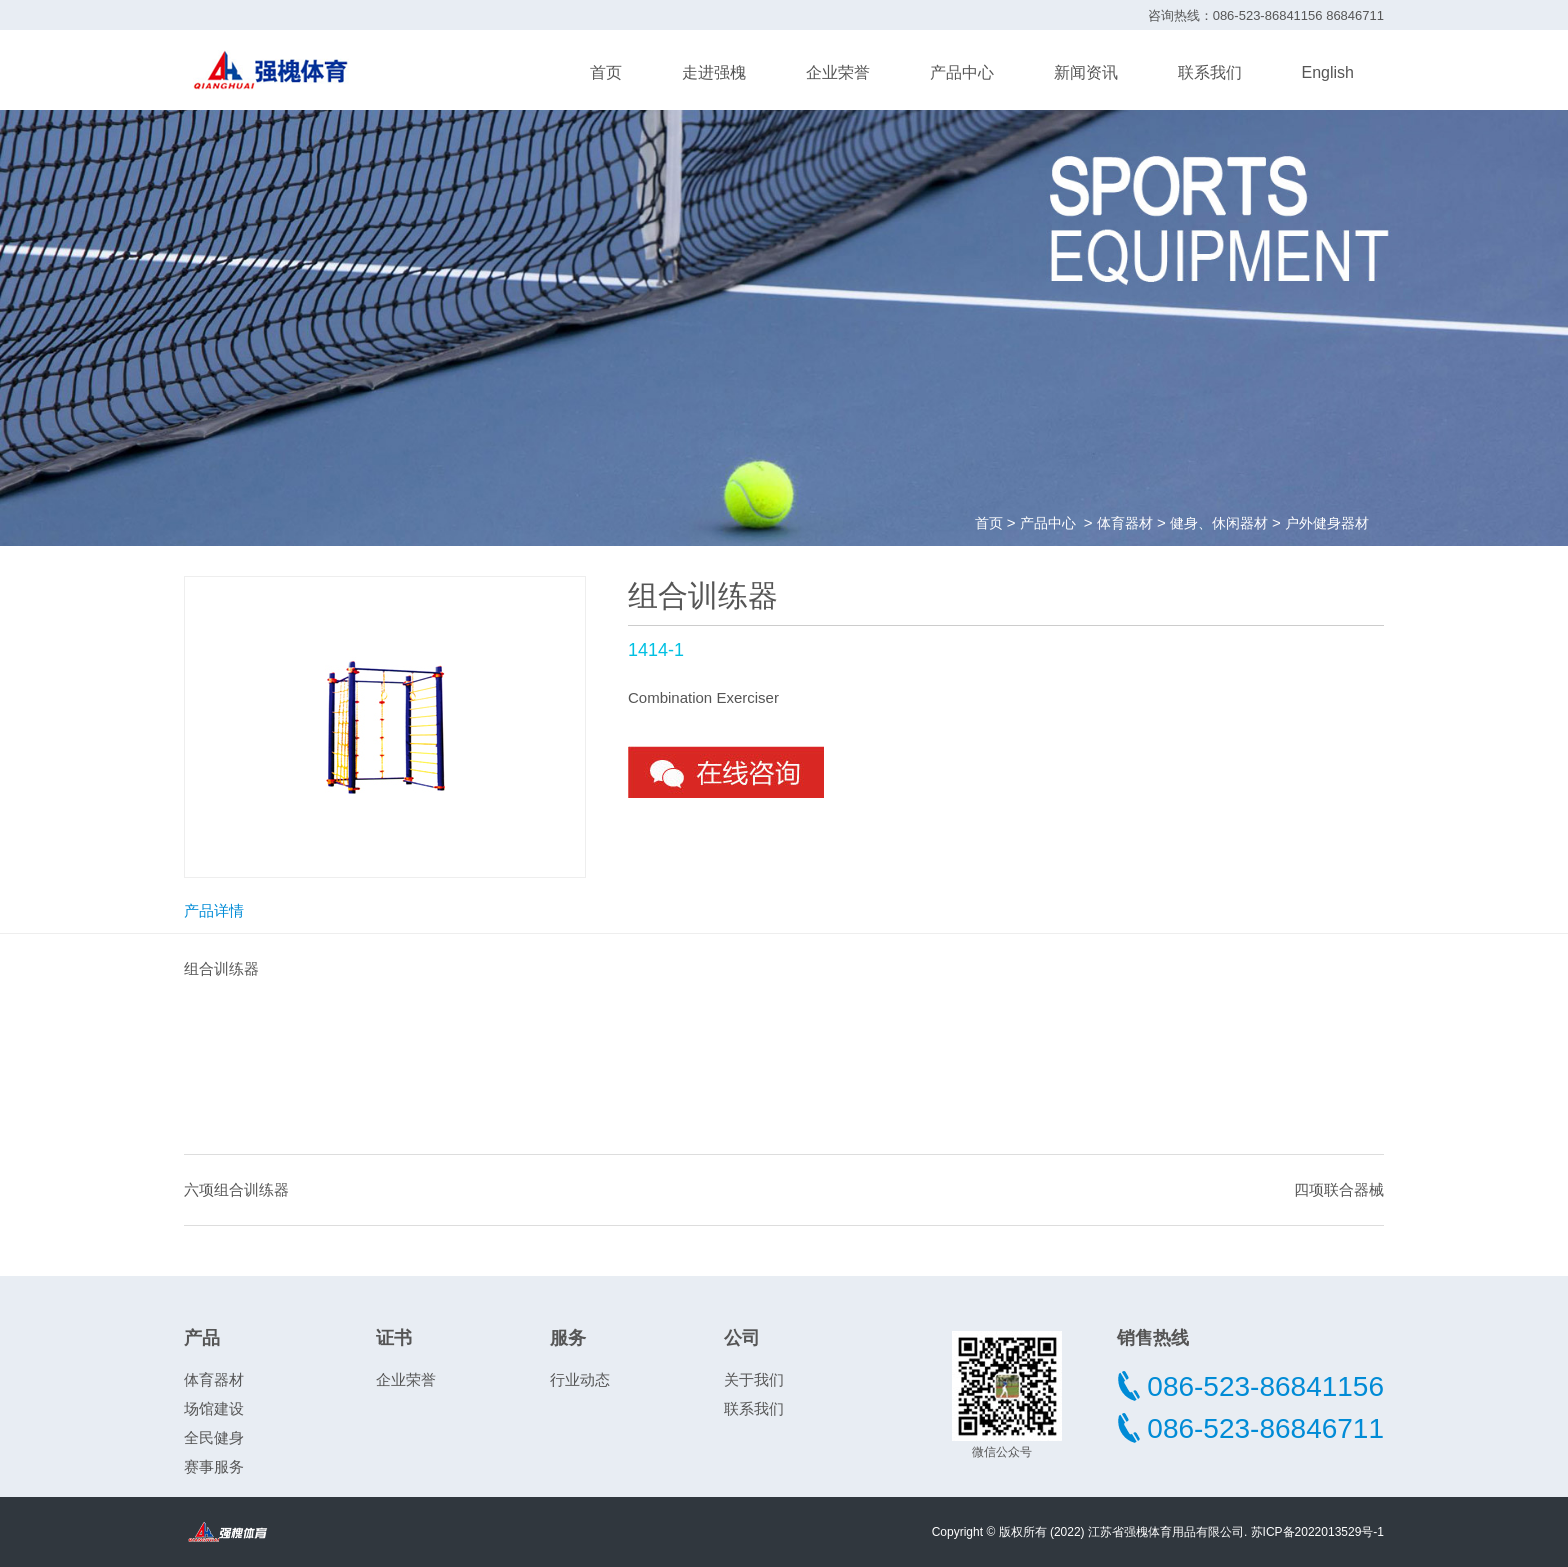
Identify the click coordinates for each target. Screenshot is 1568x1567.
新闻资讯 (1086, 72)
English (1328, 72)
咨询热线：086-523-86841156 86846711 (1266, 15)
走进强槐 (714, 72)
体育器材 (1125, 523)
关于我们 (754, 1379)
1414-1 (656, 650)
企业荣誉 (838, 72)
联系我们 (1210, 72)
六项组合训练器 (236, 1189)
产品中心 (962, 72)
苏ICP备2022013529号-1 (1317, 1532)
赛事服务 (214, 1466)
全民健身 (214, 1437)
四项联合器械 (1339, 1189)
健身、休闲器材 (1219, 523)
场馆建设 (214, 1408)
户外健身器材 (1327, 523)
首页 (606, 72)
